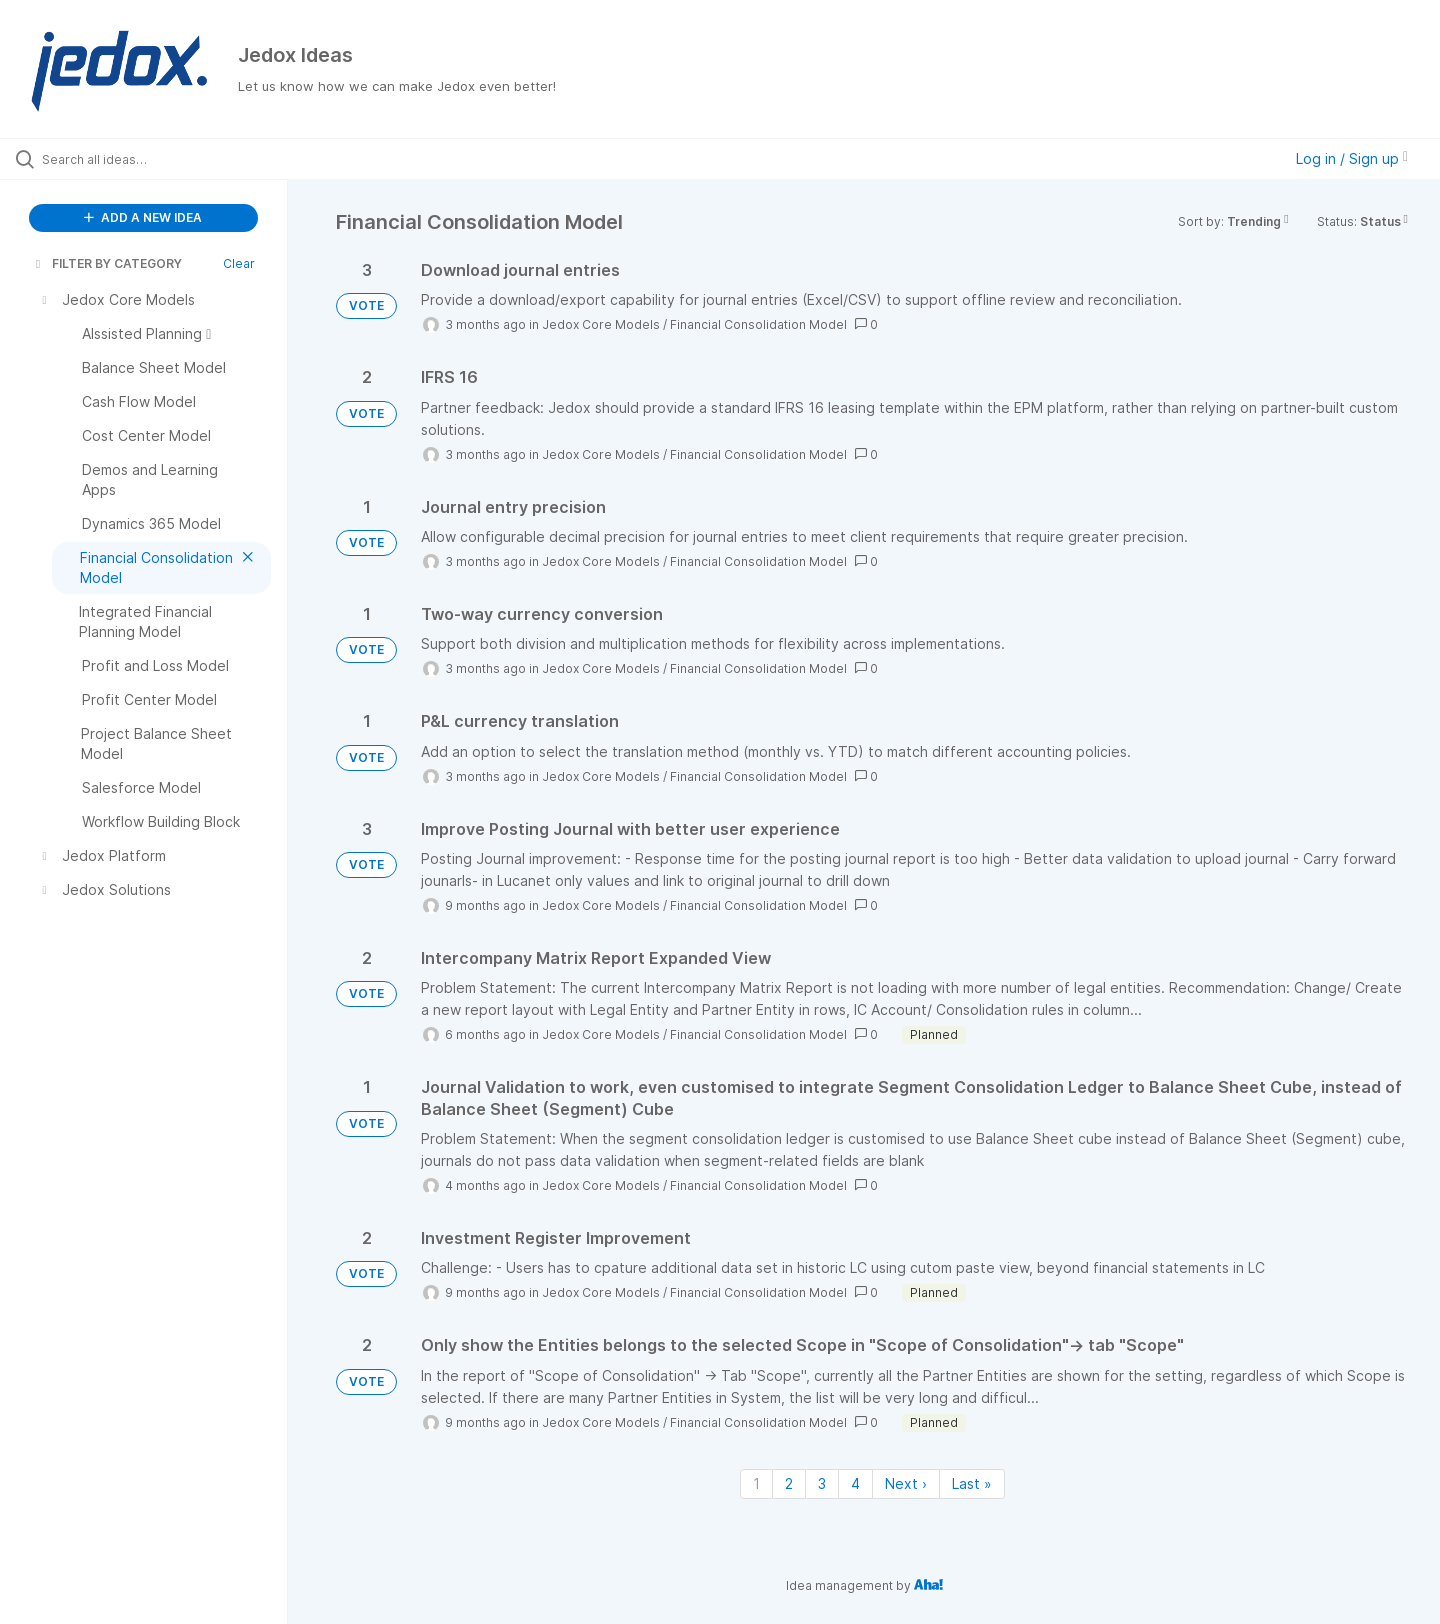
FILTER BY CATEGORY (107, 263)
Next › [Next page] (906, 1483)
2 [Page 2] (789, 1483)
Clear (239, 263)
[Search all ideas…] (169, 159)
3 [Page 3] (822, 1483)
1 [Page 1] (756, 1483)
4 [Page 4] (855, 1483)
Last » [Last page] (972, 1483)
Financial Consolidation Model (758, 324)
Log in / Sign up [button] (1352, 158)
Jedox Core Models (601, 324)
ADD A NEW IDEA (143, 217)
